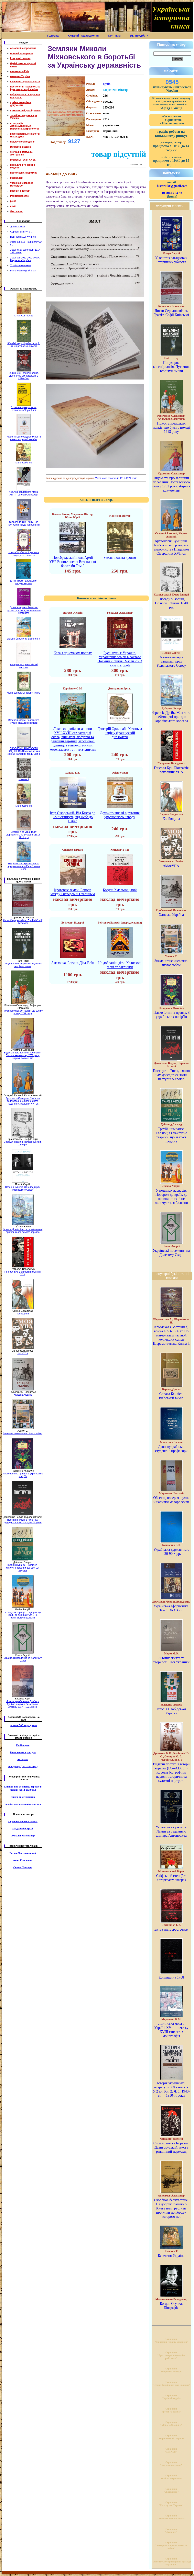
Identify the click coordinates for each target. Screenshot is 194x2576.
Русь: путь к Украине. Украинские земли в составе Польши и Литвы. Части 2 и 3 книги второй (120, 659)
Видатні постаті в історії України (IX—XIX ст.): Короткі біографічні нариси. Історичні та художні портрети (171, 1772)
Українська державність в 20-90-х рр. (171, 1552)
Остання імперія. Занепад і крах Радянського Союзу (22, 1188)
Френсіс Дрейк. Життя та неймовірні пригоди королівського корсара (22, 1230)
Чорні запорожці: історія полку (23, 692)
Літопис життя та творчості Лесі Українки (171, 1660)
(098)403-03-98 (172, 193)
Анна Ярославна (22, 1860)
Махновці (24, 779)
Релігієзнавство (19, 196)
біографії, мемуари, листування (21, 153)
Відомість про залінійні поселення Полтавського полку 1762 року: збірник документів (22, 1055)
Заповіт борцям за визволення (23, 638)
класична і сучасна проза (25, 81)
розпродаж (16, 177)
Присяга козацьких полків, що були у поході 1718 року (23, 1012)
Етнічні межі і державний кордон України (23, 582)
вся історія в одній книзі (23, 270)
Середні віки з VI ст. (21, 231)
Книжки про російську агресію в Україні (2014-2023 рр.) (23, 1788)
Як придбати (139, 35)
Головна (53, 35)
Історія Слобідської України (171, 1711)
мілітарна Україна (20, 146)
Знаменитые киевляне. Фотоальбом (22, 1433)
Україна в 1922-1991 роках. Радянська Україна (25, 259)
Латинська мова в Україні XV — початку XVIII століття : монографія (171, 2030)
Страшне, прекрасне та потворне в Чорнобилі (23, 409)
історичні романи (20, 58)
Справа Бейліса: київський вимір (171, 1396)
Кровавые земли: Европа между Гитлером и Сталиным (72, 892)
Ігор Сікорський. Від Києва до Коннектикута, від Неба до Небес (72, 817)
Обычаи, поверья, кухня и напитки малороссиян (171, 1500)
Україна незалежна (20, 265)
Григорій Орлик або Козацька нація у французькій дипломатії (120, 733)
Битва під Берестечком (171, 1929)
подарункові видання (22, 141)
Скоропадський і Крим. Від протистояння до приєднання (23, 523)
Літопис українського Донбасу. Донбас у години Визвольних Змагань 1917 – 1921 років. (22, 1704)
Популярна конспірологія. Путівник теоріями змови (23, 965)
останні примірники (21, 53)
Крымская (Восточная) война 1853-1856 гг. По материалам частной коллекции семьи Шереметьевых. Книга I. (171, 1335)
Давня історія (17, 226)
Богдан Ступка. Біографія (171, 2306)
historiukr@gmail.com (172, 185)
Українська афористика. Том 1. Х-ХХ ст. (171, 1608)
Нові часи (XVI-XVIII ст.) (23, 236)
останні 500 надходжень (23, 1725)
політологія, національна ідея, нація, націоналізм (25, 88)
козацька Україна (20, 76)
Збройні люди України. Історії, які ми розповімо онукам (23, 344)
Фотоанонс (16, 211)
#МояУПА (22, 1353)
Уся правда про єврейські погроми (24, 666)
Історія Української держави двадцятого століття (23, 554)
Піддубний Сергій (22, 1828)
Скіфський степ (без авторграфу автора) (171, 1878)
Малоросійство (24, 462)
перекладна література (23, 172)
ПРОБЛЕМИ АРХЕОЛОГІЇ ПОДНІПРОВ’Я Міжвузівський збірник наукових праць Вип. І (23, 751)
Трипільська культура (23, 1752)
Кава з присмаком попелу (73, 653)
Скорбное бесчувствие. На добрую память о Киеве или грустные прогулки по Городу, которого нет (171, 2208)
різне (13, 201)
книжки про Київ (19, 71)
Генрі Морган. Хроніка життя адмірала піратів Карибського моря (24, 866)
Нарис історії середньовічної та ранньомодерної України (23, 438)
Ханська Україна (23, 1394)
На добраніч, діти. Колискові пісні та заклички (119, 965)
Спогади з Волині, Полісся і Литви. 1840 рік (23, 1143)
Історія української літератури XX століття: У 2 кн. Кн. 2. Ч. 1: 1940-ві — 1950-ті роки (171, 2089)
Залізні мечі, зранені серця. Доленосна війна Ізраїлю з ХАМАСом (24, 376)
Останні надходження (83, 35)
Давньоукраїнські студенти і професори (171, 1449)
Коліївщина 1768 (171, 1977)
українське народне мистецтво (21, 184)
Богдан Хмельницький (22, 1853)
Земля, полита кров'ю (120, 558)
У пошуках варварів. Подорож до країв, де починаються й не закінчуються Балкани (23, 1615)
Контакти (119, 35)
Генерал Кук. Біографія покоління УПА (23, 1273)
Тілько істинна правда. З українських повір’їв (23, 1475)
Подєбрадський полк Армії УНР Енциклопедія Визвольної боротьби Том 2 (72, 562)
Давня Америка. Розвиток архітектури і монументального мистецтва (24, 610)
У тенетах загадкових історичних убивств (171, 260)
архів (13, 206)
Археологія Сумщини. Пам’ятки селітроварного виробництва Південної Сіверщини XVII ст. (23, 1101)
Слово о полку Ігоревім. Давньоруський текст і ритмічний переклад (171, 2147)
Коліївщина (22, 1313)
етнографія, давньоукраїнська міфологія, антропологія (24, 126)
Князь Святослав (23, 315)
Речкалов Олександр (23, 1835)
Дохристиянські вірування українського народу (119, 815)
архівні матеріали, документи (21, 104)
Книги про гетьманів (23, 1796)
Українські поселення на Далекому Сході (23, 1659)
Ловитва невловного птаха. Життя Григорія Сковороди (23, 493)
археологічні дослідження (25, 110)
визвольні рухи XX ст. (23, 159)
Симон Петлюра (22, 1867)
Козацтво (22, 1759)
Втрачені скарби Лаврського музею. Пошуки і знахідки (23, 721)
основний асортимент (23, 48)
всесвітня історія (20, 190)
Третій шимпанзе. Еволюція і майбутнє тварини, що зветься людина (22, 1568)
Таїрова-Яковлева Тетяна (22, 1821)
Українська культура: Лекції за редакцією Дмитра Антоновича (171, 1831)
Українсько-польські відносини (23, 1803)
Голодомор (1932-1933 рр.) (23, 1766)
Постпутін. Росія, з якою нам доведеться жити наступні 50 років (23, 1521)
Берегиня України (171, 2256)
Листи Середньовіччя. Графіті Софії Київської (22, 922)
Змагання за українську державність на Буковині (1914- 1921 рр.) (23, 835)
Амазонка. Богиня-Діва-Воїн (72, 963)
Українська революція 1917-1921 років (116, 478)
